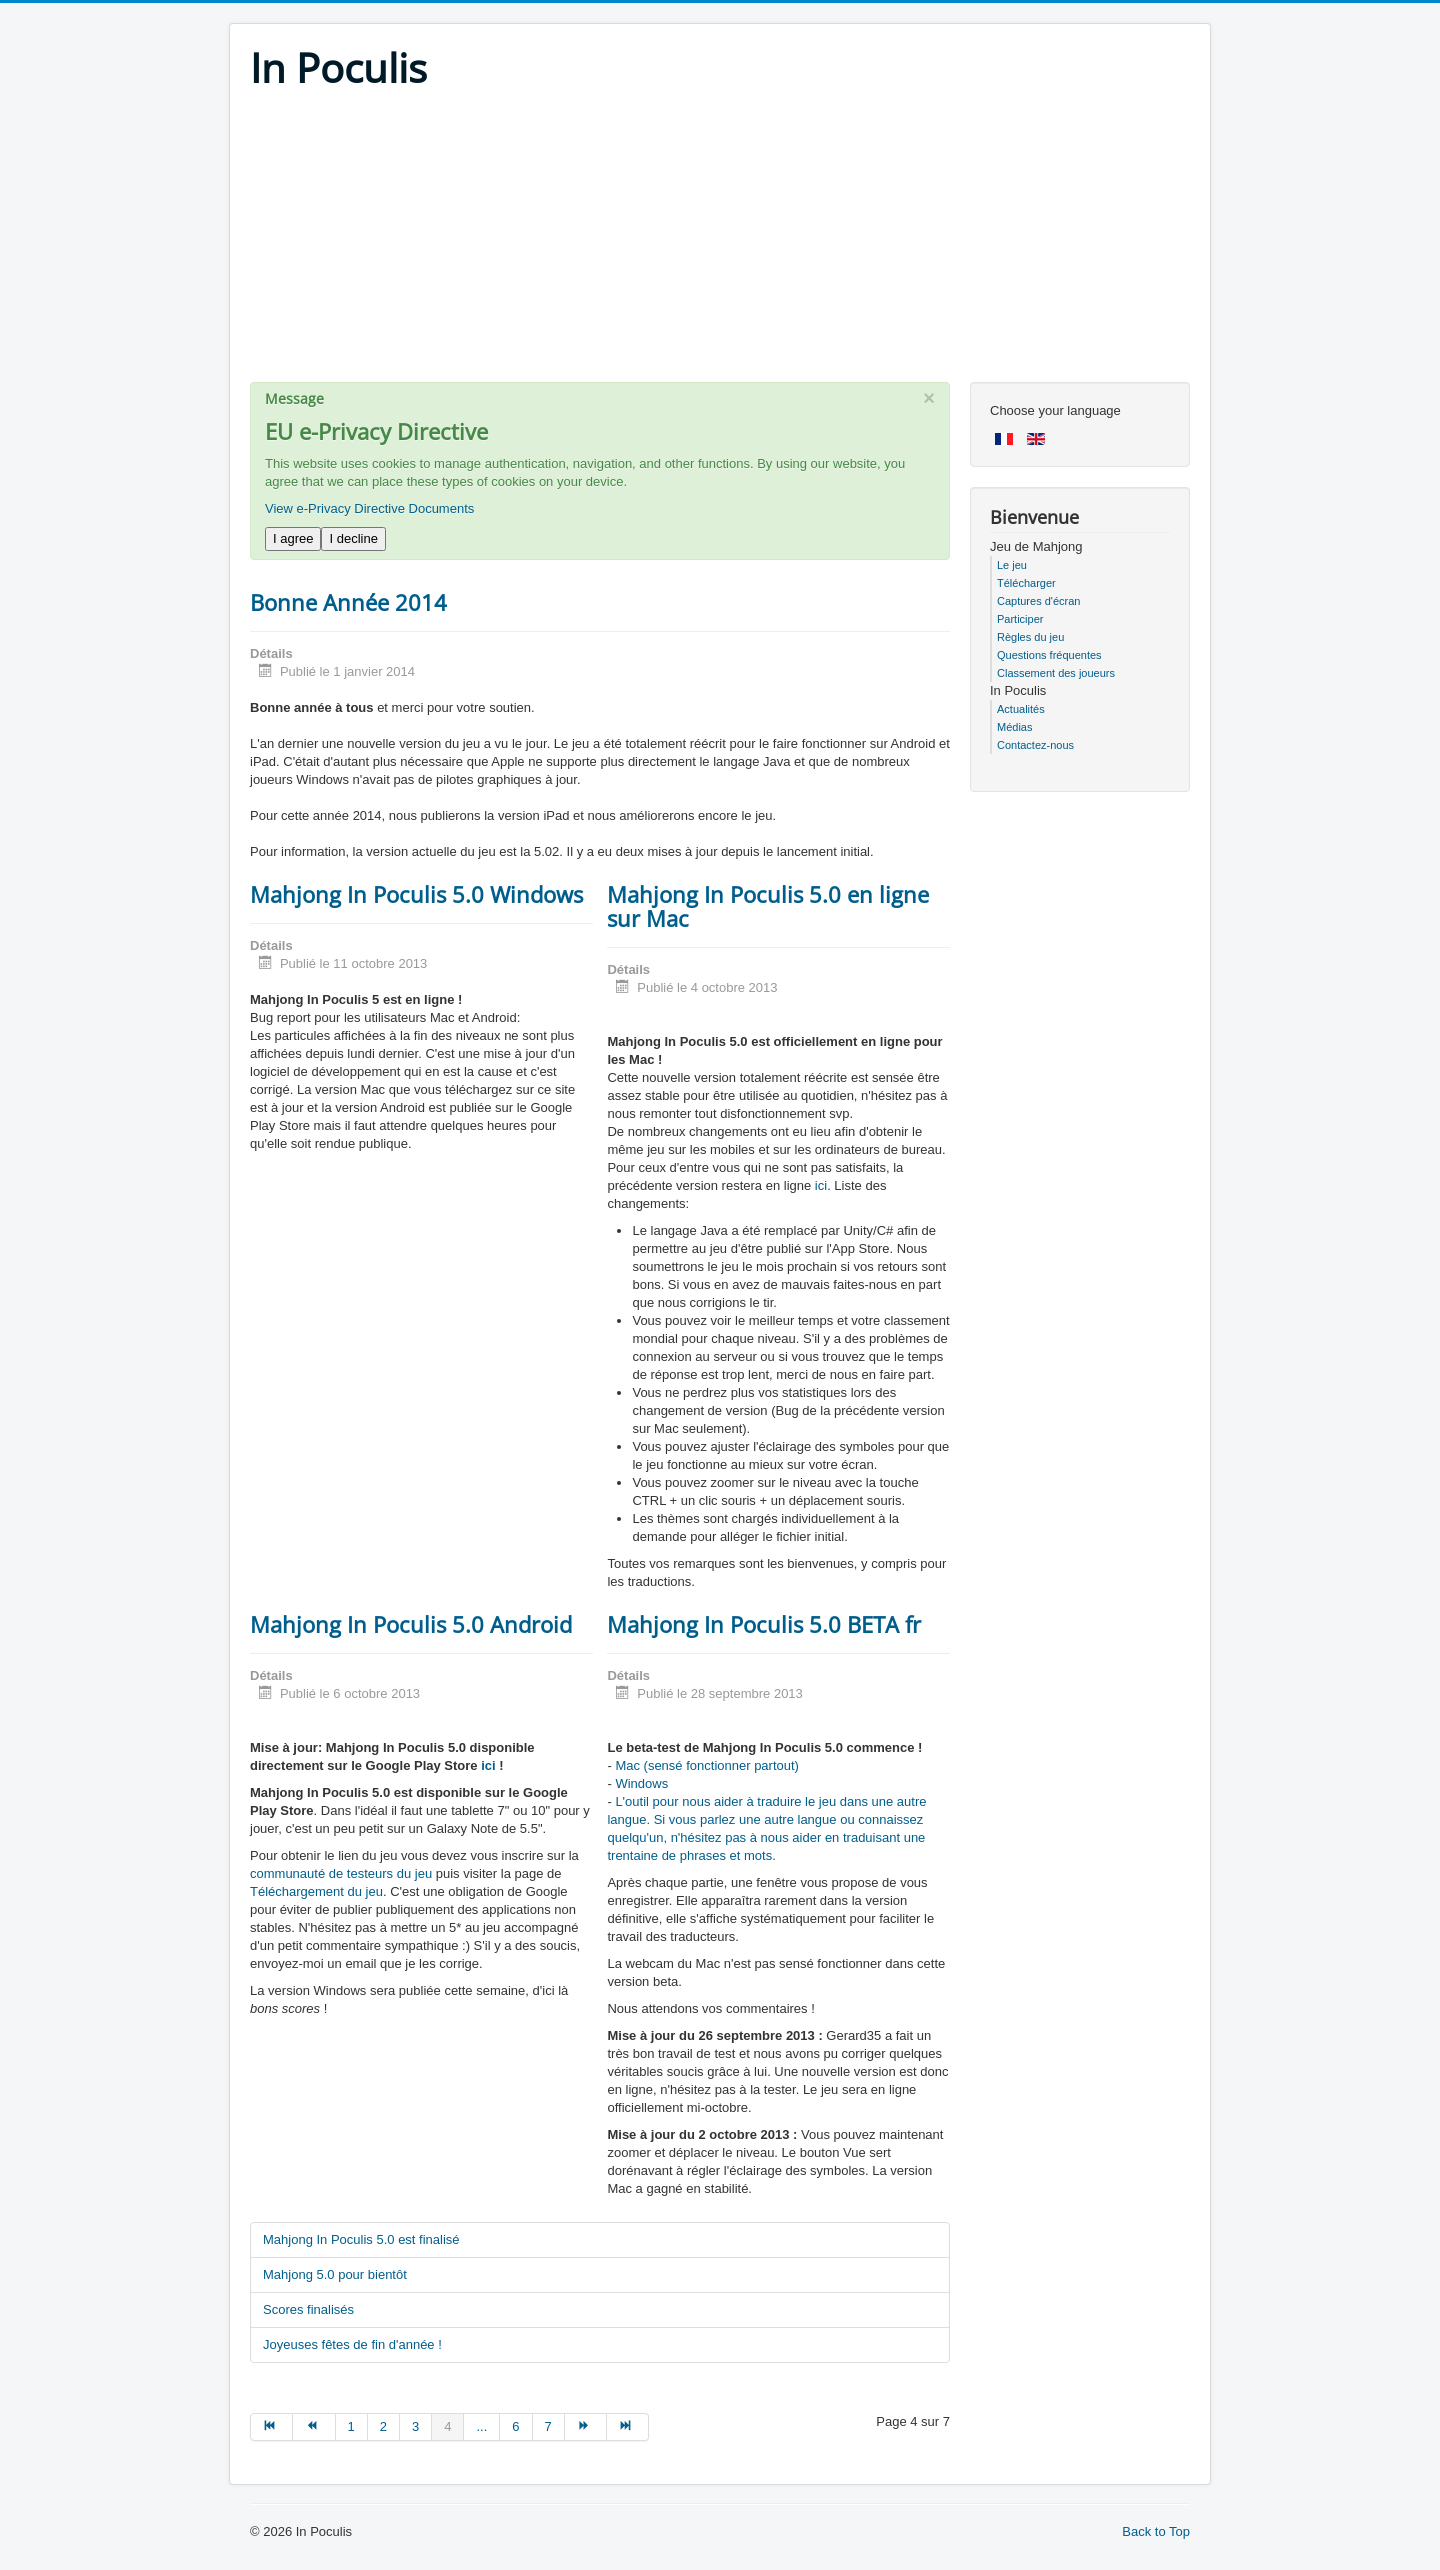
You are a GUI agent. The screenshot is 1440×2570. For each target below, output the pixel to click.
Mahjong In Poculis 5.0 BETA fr (764, 1624)
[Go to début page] (271, 2427)
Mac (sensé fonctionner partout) (707, 1765)
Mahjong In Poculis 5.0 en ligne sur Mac (768, 906)
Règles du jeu (1030, 637)
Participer (1020, 619)
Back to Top (1156, 2531)
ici (821, 1185)
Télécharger (1026, 583)
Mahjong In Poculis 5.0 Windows (416, 894)
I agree (293, 538)
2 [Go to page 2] (383, 2426)
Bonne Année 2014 (348, 602)
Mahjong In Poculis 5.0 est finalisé (361, 2239)
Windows (641, 1783)
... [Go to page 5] (481, 2426)
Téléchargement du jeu (316, 1891)
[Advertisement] (720, 242)
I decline (353, 538)
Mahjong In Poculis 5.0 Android (411, 1624)
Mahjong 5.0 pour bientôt (335, 2274)
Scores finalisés (308, 2309)
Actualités (1021, 709)
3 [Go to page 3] (415, 2426)
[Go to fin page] (628, 2427)
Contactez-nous (1035, 745)
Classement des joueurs (1056, 673)
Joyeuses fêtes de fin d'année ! (352, 2344)
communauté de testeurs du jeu (341, 1873)
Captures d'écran (1038, 601)
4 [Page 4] (447, 2426)
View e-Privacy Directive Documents (369, 508)
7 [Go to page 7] (548, 2426)
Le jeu (1012, 565)
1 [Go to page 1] (351, 2426)
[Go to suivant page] (586, 2427)
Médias (1014, 727)
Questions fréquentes (1049, 655)
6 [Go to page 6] (515, 2426)
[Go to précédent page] (314, 2427)
